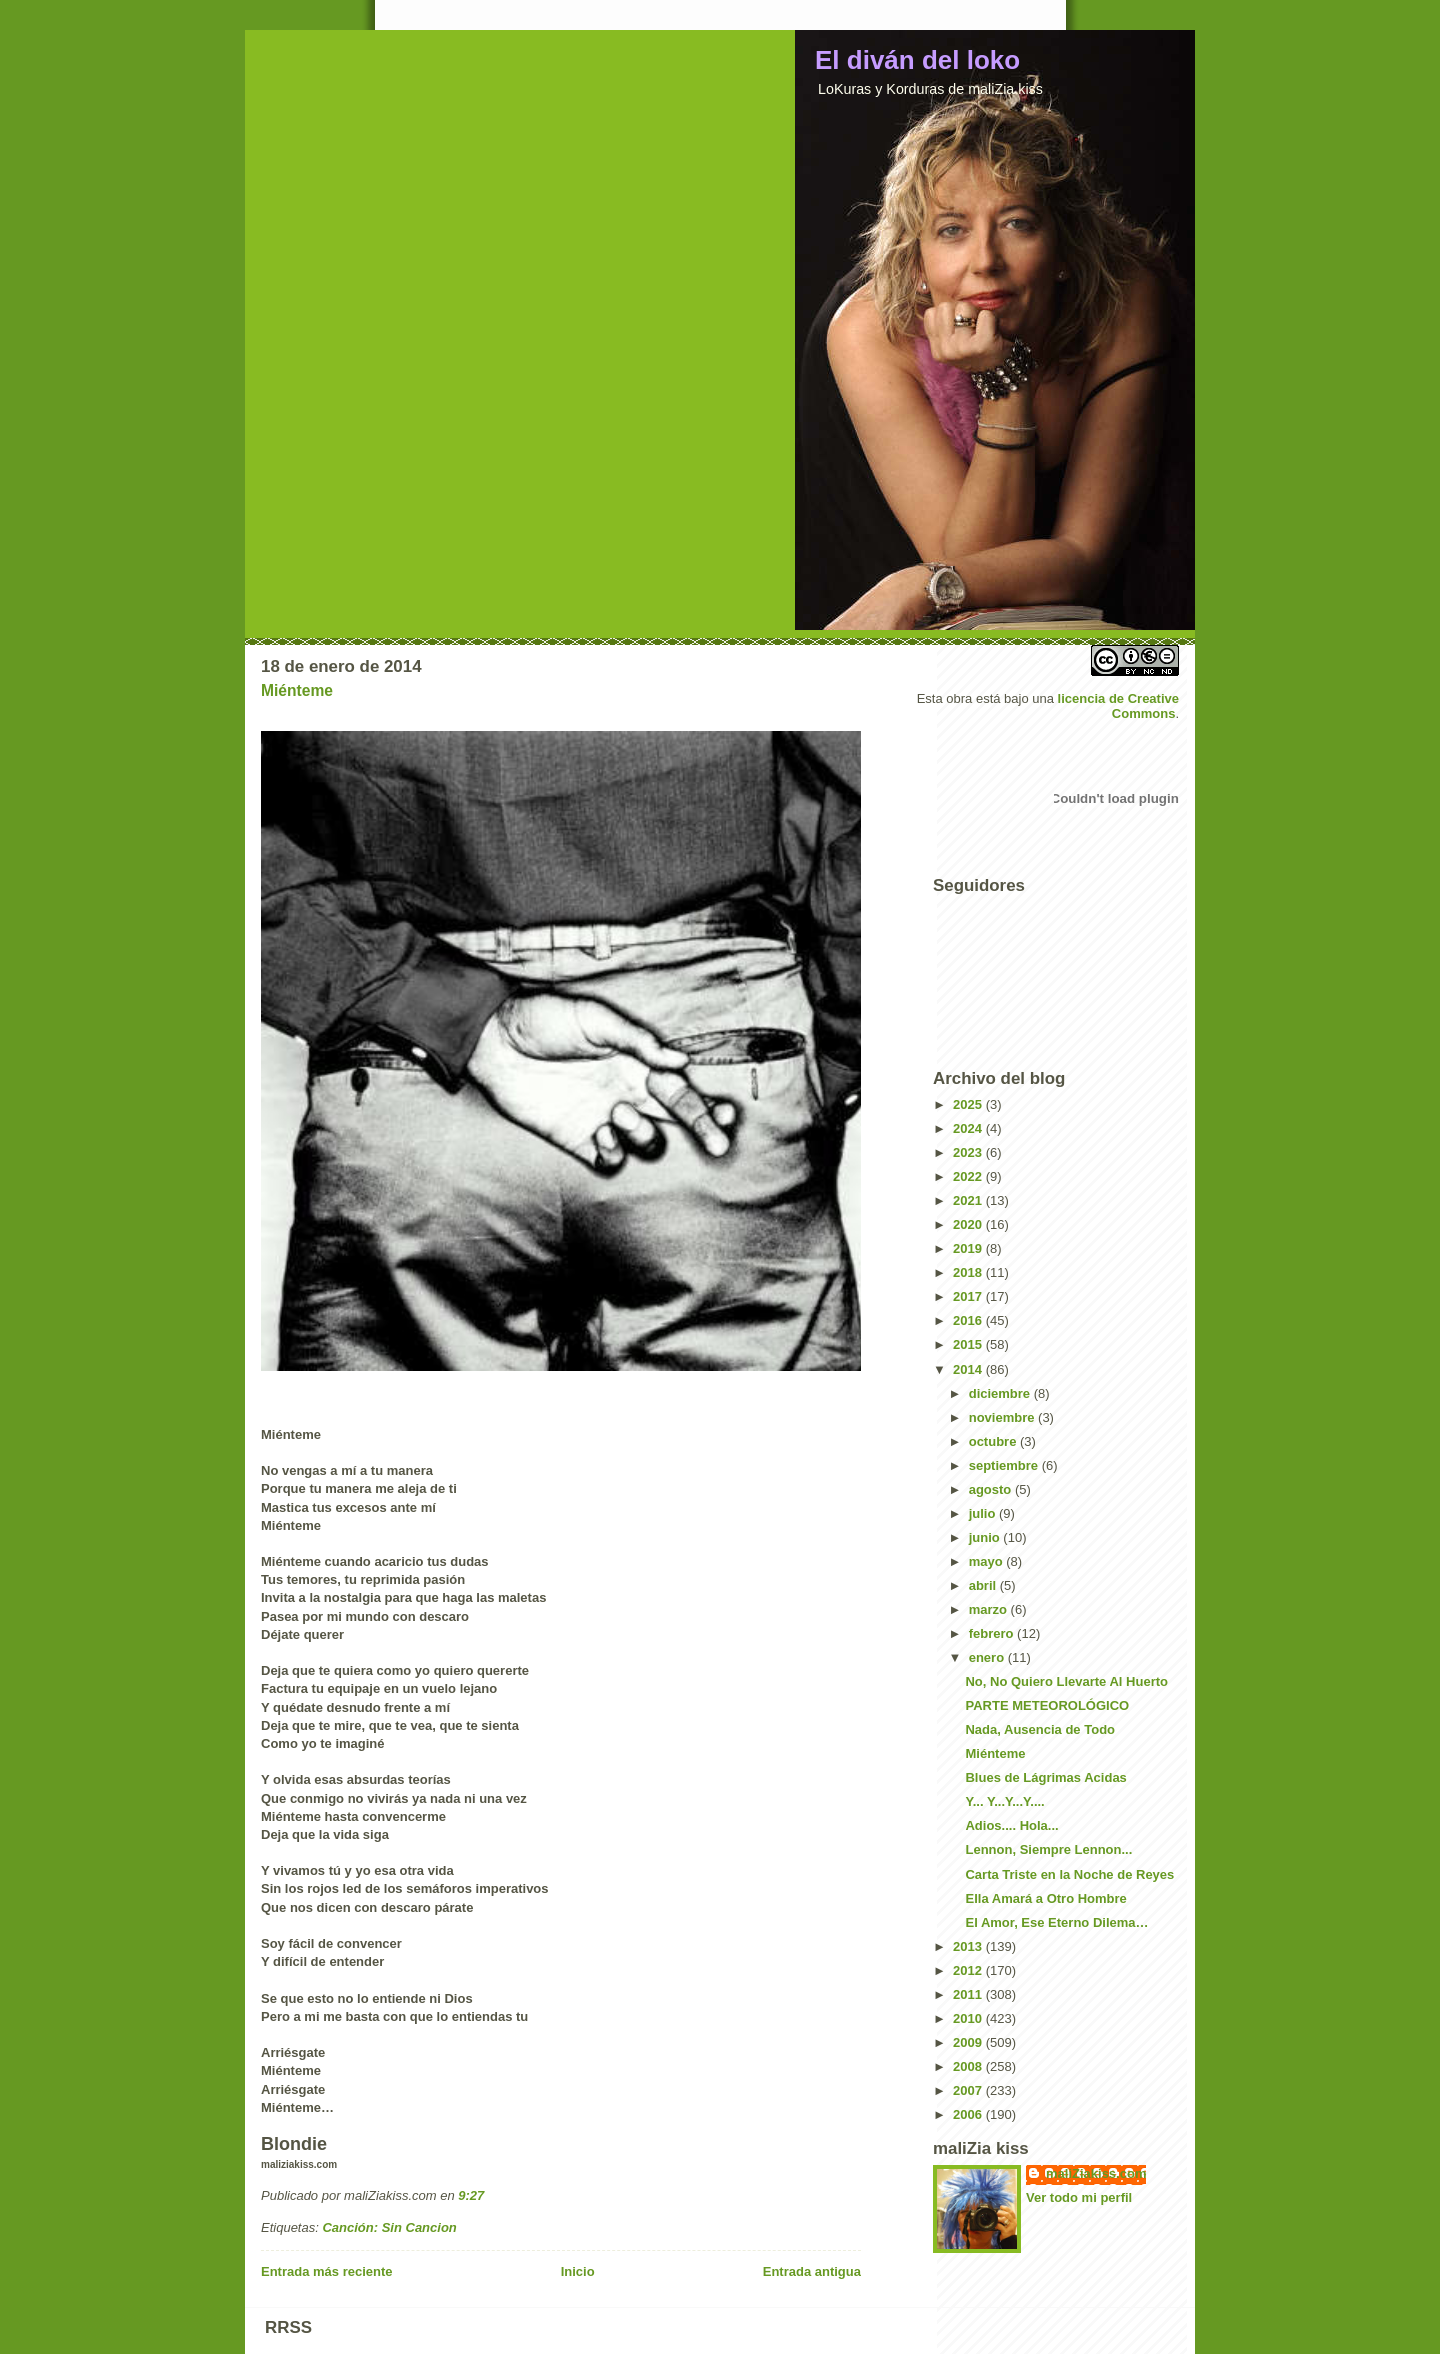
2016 (969, 1320)
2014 (969, 1369)
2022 (969, 1176)
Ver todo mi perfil (1079, 2197)
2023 (969, 1152)
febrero (993, 1633)
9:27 (471, 2195)
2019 (969, 1248)
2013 (969, 1946)
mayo (988, 1561)
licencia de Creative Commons (1118, 706)
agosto (992, 1489)
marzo (990, 1609)
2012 (969, 1970)
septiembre (1005, 1465)
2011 (969, 1994)
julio (984, 1513)
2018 (969, 1272)
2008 (969, 2066)
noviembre (1003, 1417)
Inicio (578, 2271)
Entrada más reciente (327, 2271)
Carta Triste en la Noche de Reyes (1069, 1874)
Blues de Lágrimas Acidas (1045, 1777)
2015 (969, 1344)
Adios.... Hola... (1011, 1825)
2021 (969, 1200)
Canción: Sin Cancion (389, 2227)
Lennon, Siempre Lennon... (1048, 1849)
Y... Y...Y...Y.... (1004, 1801)
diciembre (1001, 1393)
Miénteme (297, 690)
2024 (969, 1128)
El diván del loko (917, 60)
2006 (969, 2114)
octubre (994, 1441)
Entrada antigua (812, 2271)
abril (984, 1585)
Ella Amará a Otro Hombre (1045, 1898)
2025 (969, 1104)
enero (988, 1657)
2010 (969, 2018)
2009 (969, 2042)
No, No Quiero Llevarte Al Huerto (1066, 1681)
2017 (969, 1296)
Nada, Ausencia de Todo (1040, 1729)
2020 (969, 1224)
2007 (969, 2090)
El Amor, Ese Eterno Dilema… (1056, 1922)
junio (986, 1537)
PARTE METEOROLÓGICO (1047, 1705)
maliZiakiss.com (1096, 2173)
